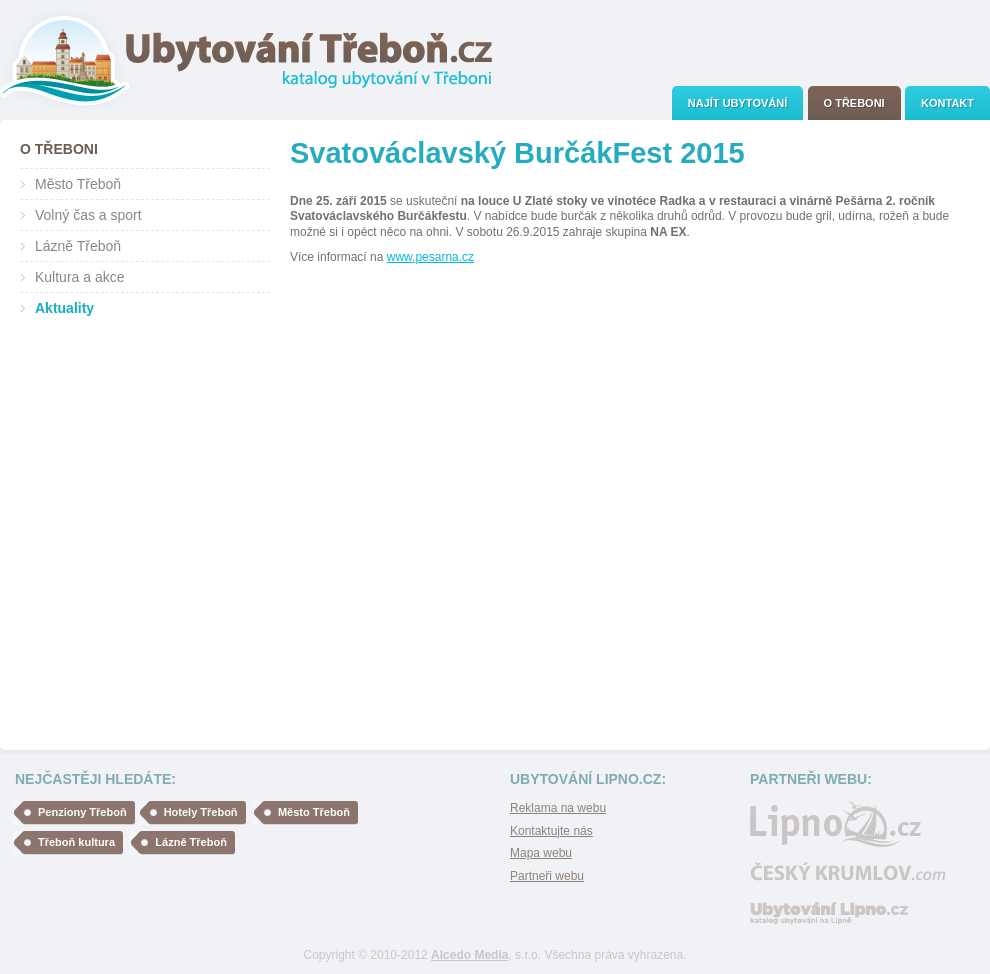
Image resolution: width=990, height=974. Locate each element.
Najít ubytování (737, 103)
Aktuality (64, 308)
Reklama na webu (558, 808)
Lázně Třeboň (78, 246)
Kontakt (947, 103)
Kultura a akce (80, 277)
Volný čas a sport (88, 215)
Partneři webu (547, 876)
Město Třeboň (78, 184)
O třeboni (854, 103)
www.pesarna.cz (430, 257)
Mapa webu (541, 853)
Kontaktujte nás (551, 831)
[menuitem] (737, 103)
